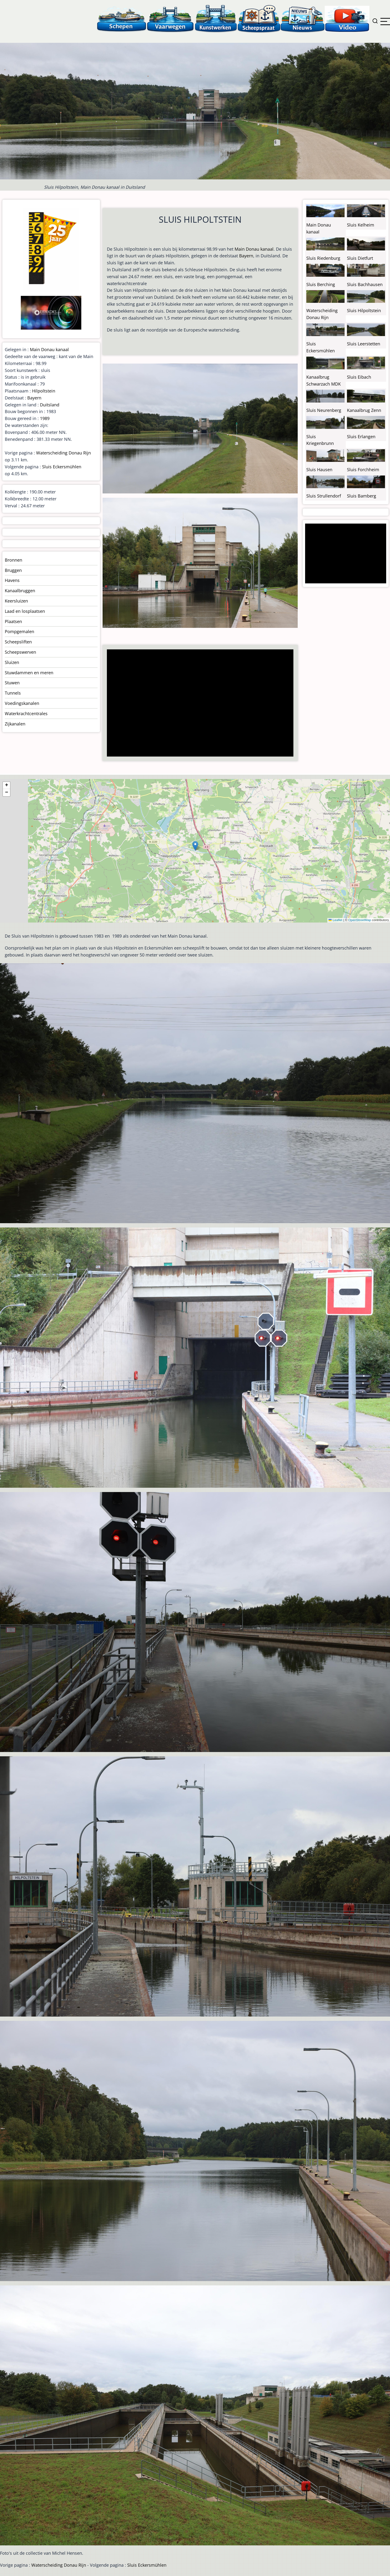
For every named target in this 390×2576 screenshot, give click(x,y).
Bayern (246, 256)
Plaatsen (13, 621)
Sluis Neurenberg (323, 410)
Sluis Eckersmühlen (61, 467)
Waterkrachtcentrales (26, 713)
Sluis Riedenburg (323, 258)
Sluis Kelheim (360, 225)
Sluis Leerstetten (363, 344)
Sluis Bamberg (361, 496)
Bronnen (13, 560)
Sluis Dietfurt (360, 258)
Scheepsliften (18, 642)
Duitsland (49, 405)
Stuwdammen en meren (29, 672)
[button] (195, 846)
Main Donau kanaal (254, 249)
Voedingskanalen (22, 703)
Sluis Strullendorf (323, 496)
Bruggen (13, 570)
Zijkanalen (15, 724)
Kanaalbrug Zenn (364, 410)
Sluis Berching (320, 284)
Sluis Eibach (359, 377)
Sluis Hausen (319, 469)
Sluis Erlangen (361, 436)
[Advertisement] (197, 703)
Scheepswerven (20, 652)
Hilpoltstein (43, 391)
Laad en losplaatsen (25, 611)
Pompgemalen (19, 631)
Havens (12, 580)
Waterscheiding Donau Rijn (63, 453)
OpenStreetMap (359, 920)
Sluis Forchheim (363, 469)
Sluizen (12, 662)
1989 (44, 418)
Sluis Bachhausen (365, 284)
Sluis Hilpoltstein (364, 310)
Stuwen (12, 682)
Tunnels (13, 693)
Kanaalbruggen (20, 590)
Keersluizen (16, 601)
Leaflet (335, 920)
